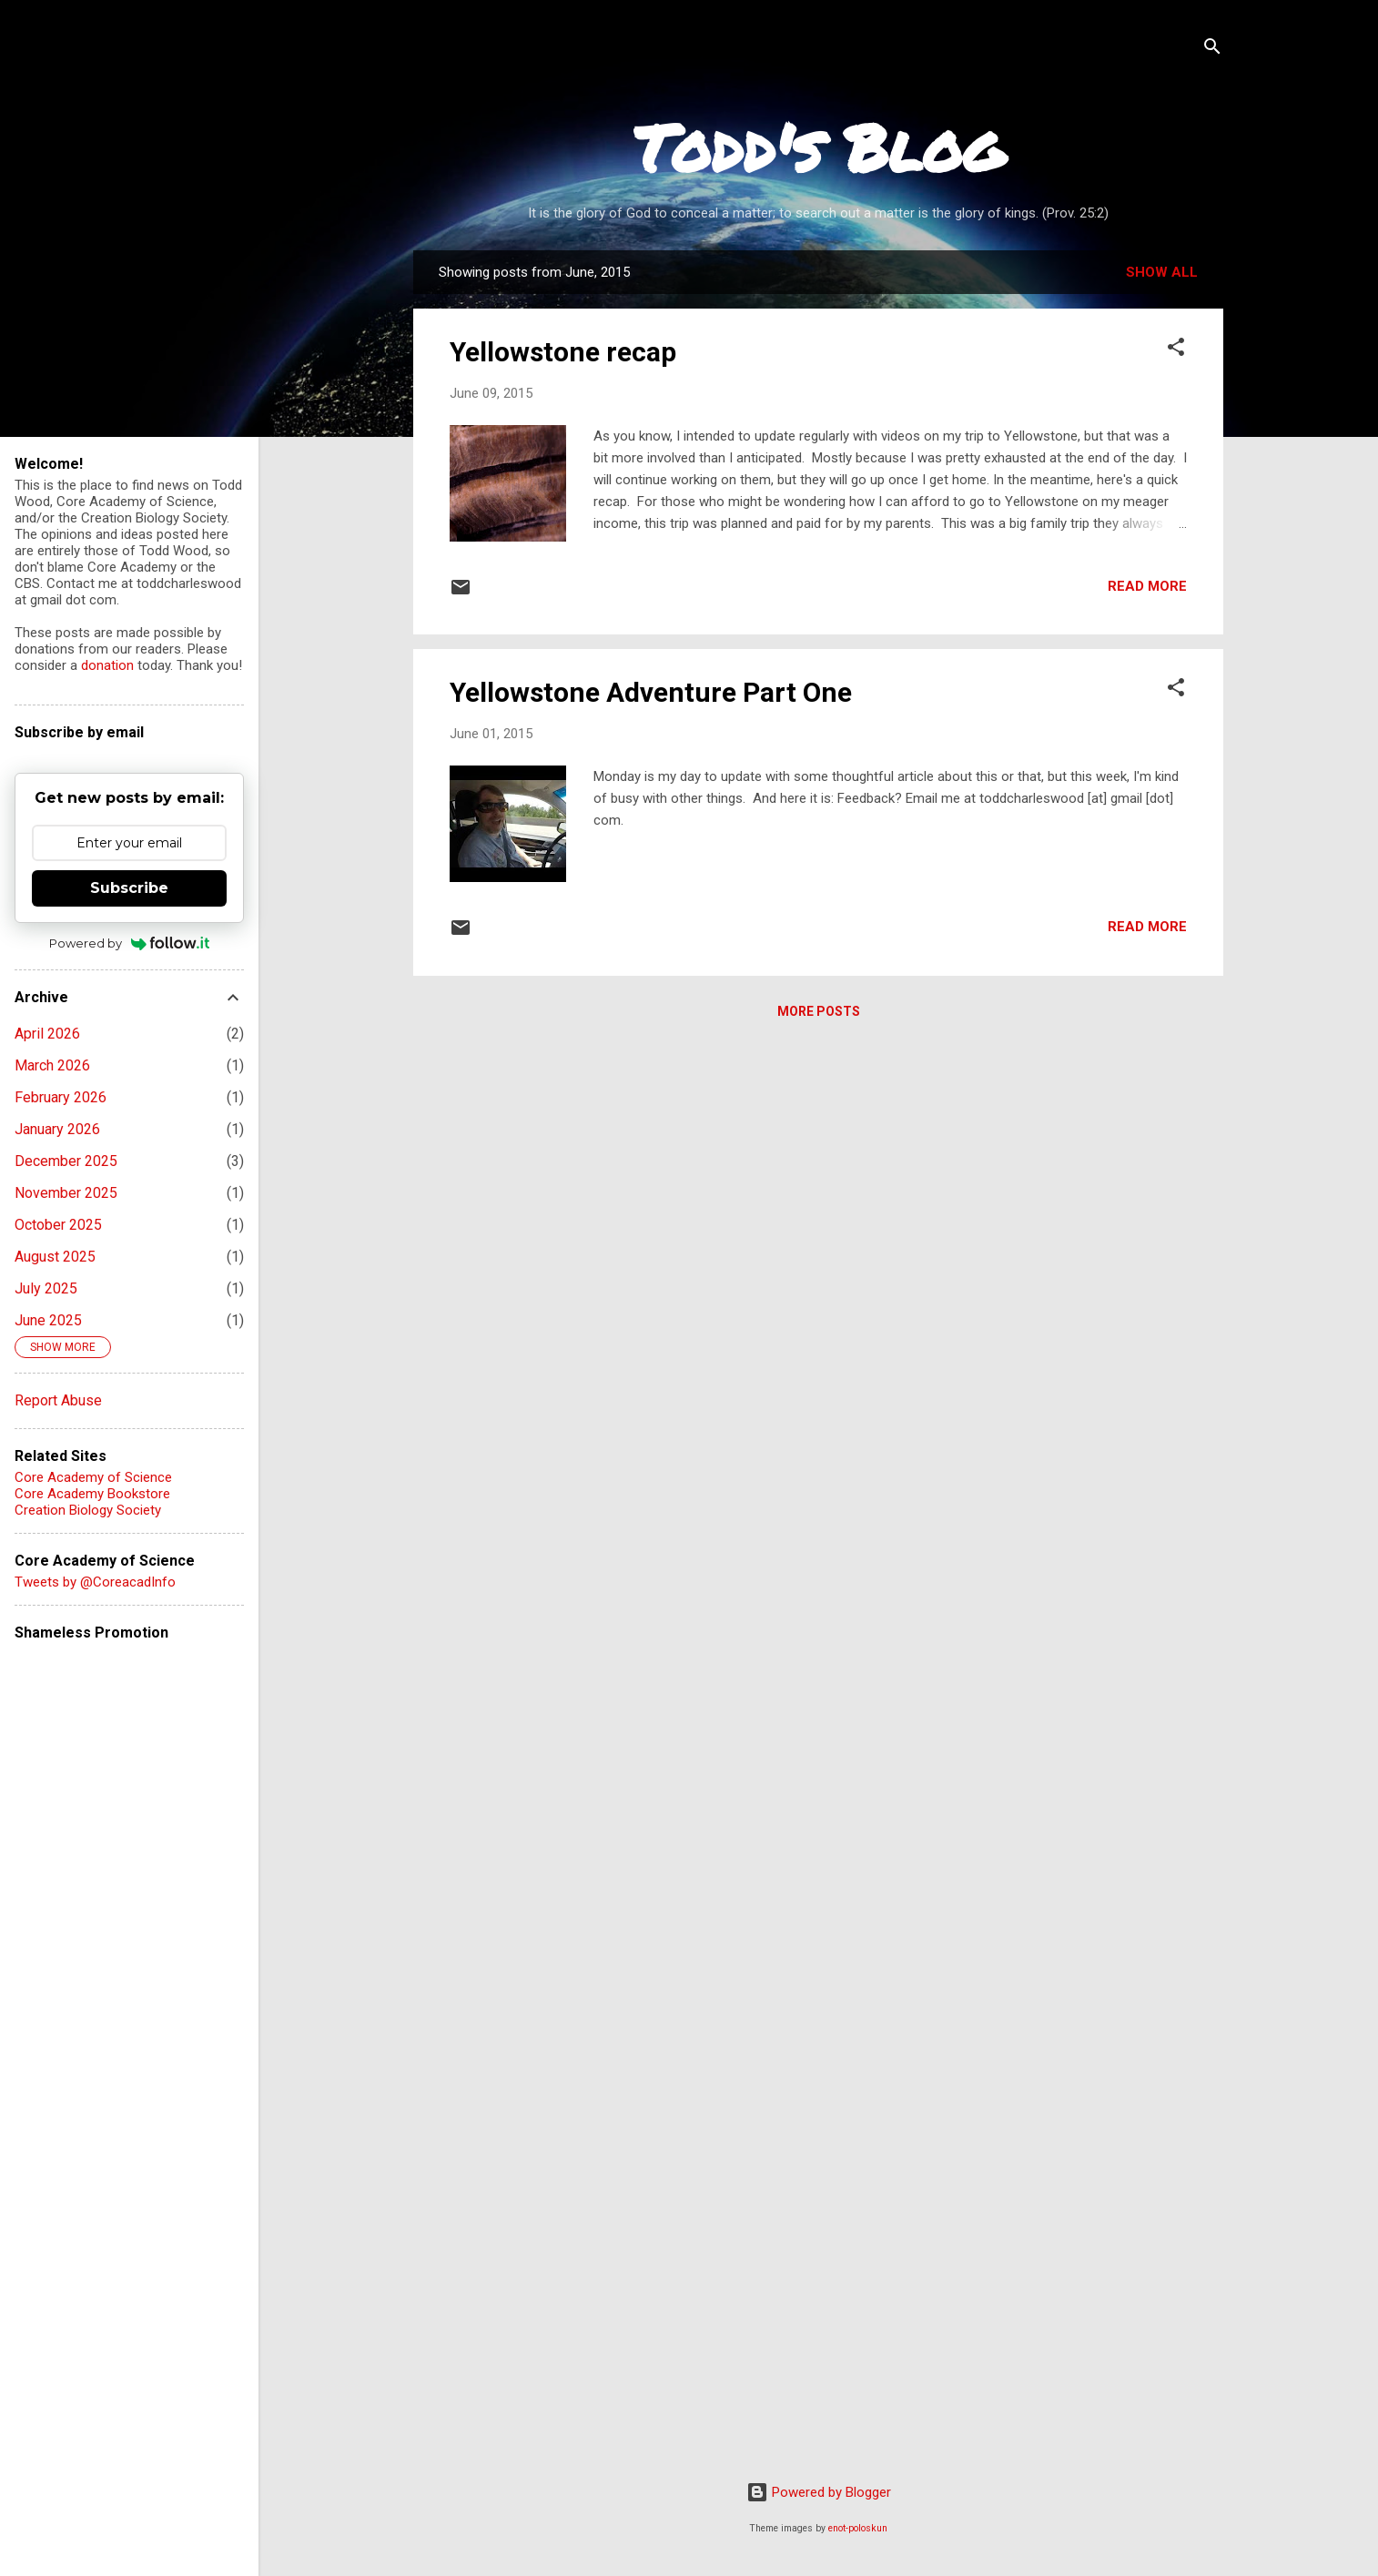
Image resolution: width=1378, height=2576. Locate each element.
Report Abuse (58, 1400)
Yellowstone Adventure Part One (651, 692)
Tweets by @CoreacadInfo (95, 1582)
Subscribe (129, 888)
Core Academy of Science (93, 1477)
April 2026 (47, 1033)
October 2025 (58, 1224)
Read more (1147, 586)
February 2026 (60, 1097)
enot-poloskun (857, 2528)
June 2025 (48, 1320)
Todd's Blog (818, 146)
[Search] (1212, 49)
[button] (1176, 350)
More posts (818, 1011)
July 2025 (46, 1288)
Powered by (129, 943)
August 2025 (55, 1256)
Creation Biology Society (88, 1510)
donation (107, 665)
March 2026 (52, 1065)
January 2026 (57, 1129)
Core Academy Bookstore (92, 1494)
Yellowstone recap (563, 352)
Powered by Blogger (818, 2492)
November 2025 (66, 1193)
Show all (1162, 272)
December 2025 (66, 1161)
